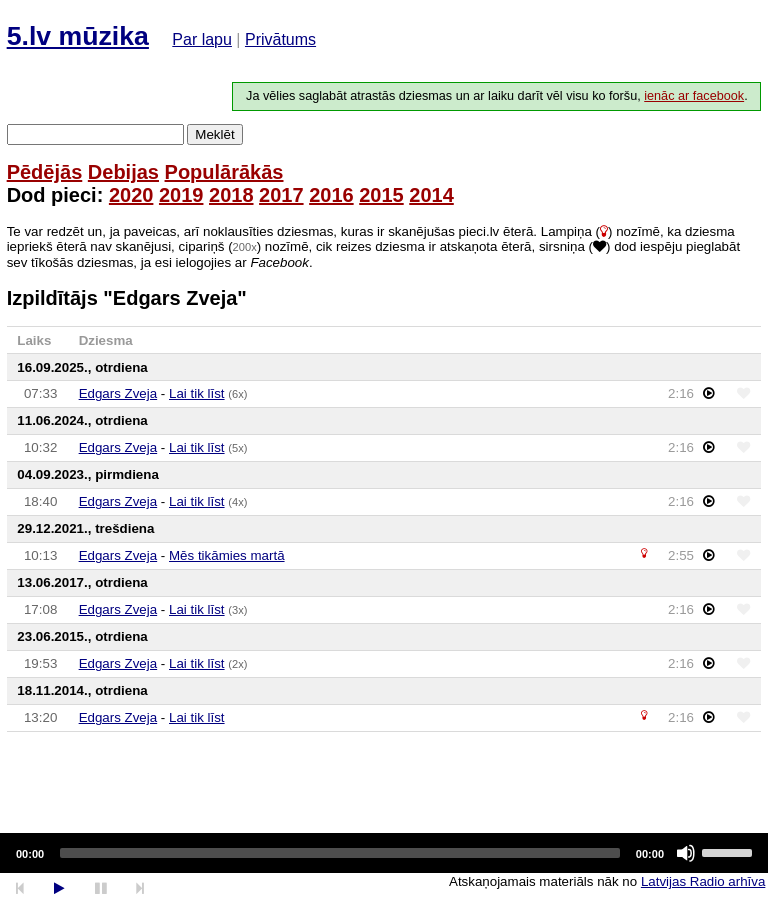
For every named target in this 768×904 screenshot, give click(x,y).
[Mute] (686, 853)
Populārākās (224, 172)
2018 (231, 195)
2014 (431, 195)
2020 (131, 195)
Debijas (123, 172)
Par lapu (202, 39)
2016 (331, 195)
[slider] (340, 853)
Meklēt (214, 134)
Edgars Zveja (118, 393)
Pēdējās (45, 172)
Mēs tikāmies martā (227, 555)
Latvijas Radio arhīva (703, 881)
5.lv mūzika (78, 36)
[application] (384, 853)
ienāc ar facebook (694, 96)
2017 (281, 195)
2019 (181, 195)
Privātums (280, 39)
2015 (381, 195)
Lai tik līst (197, 393)
